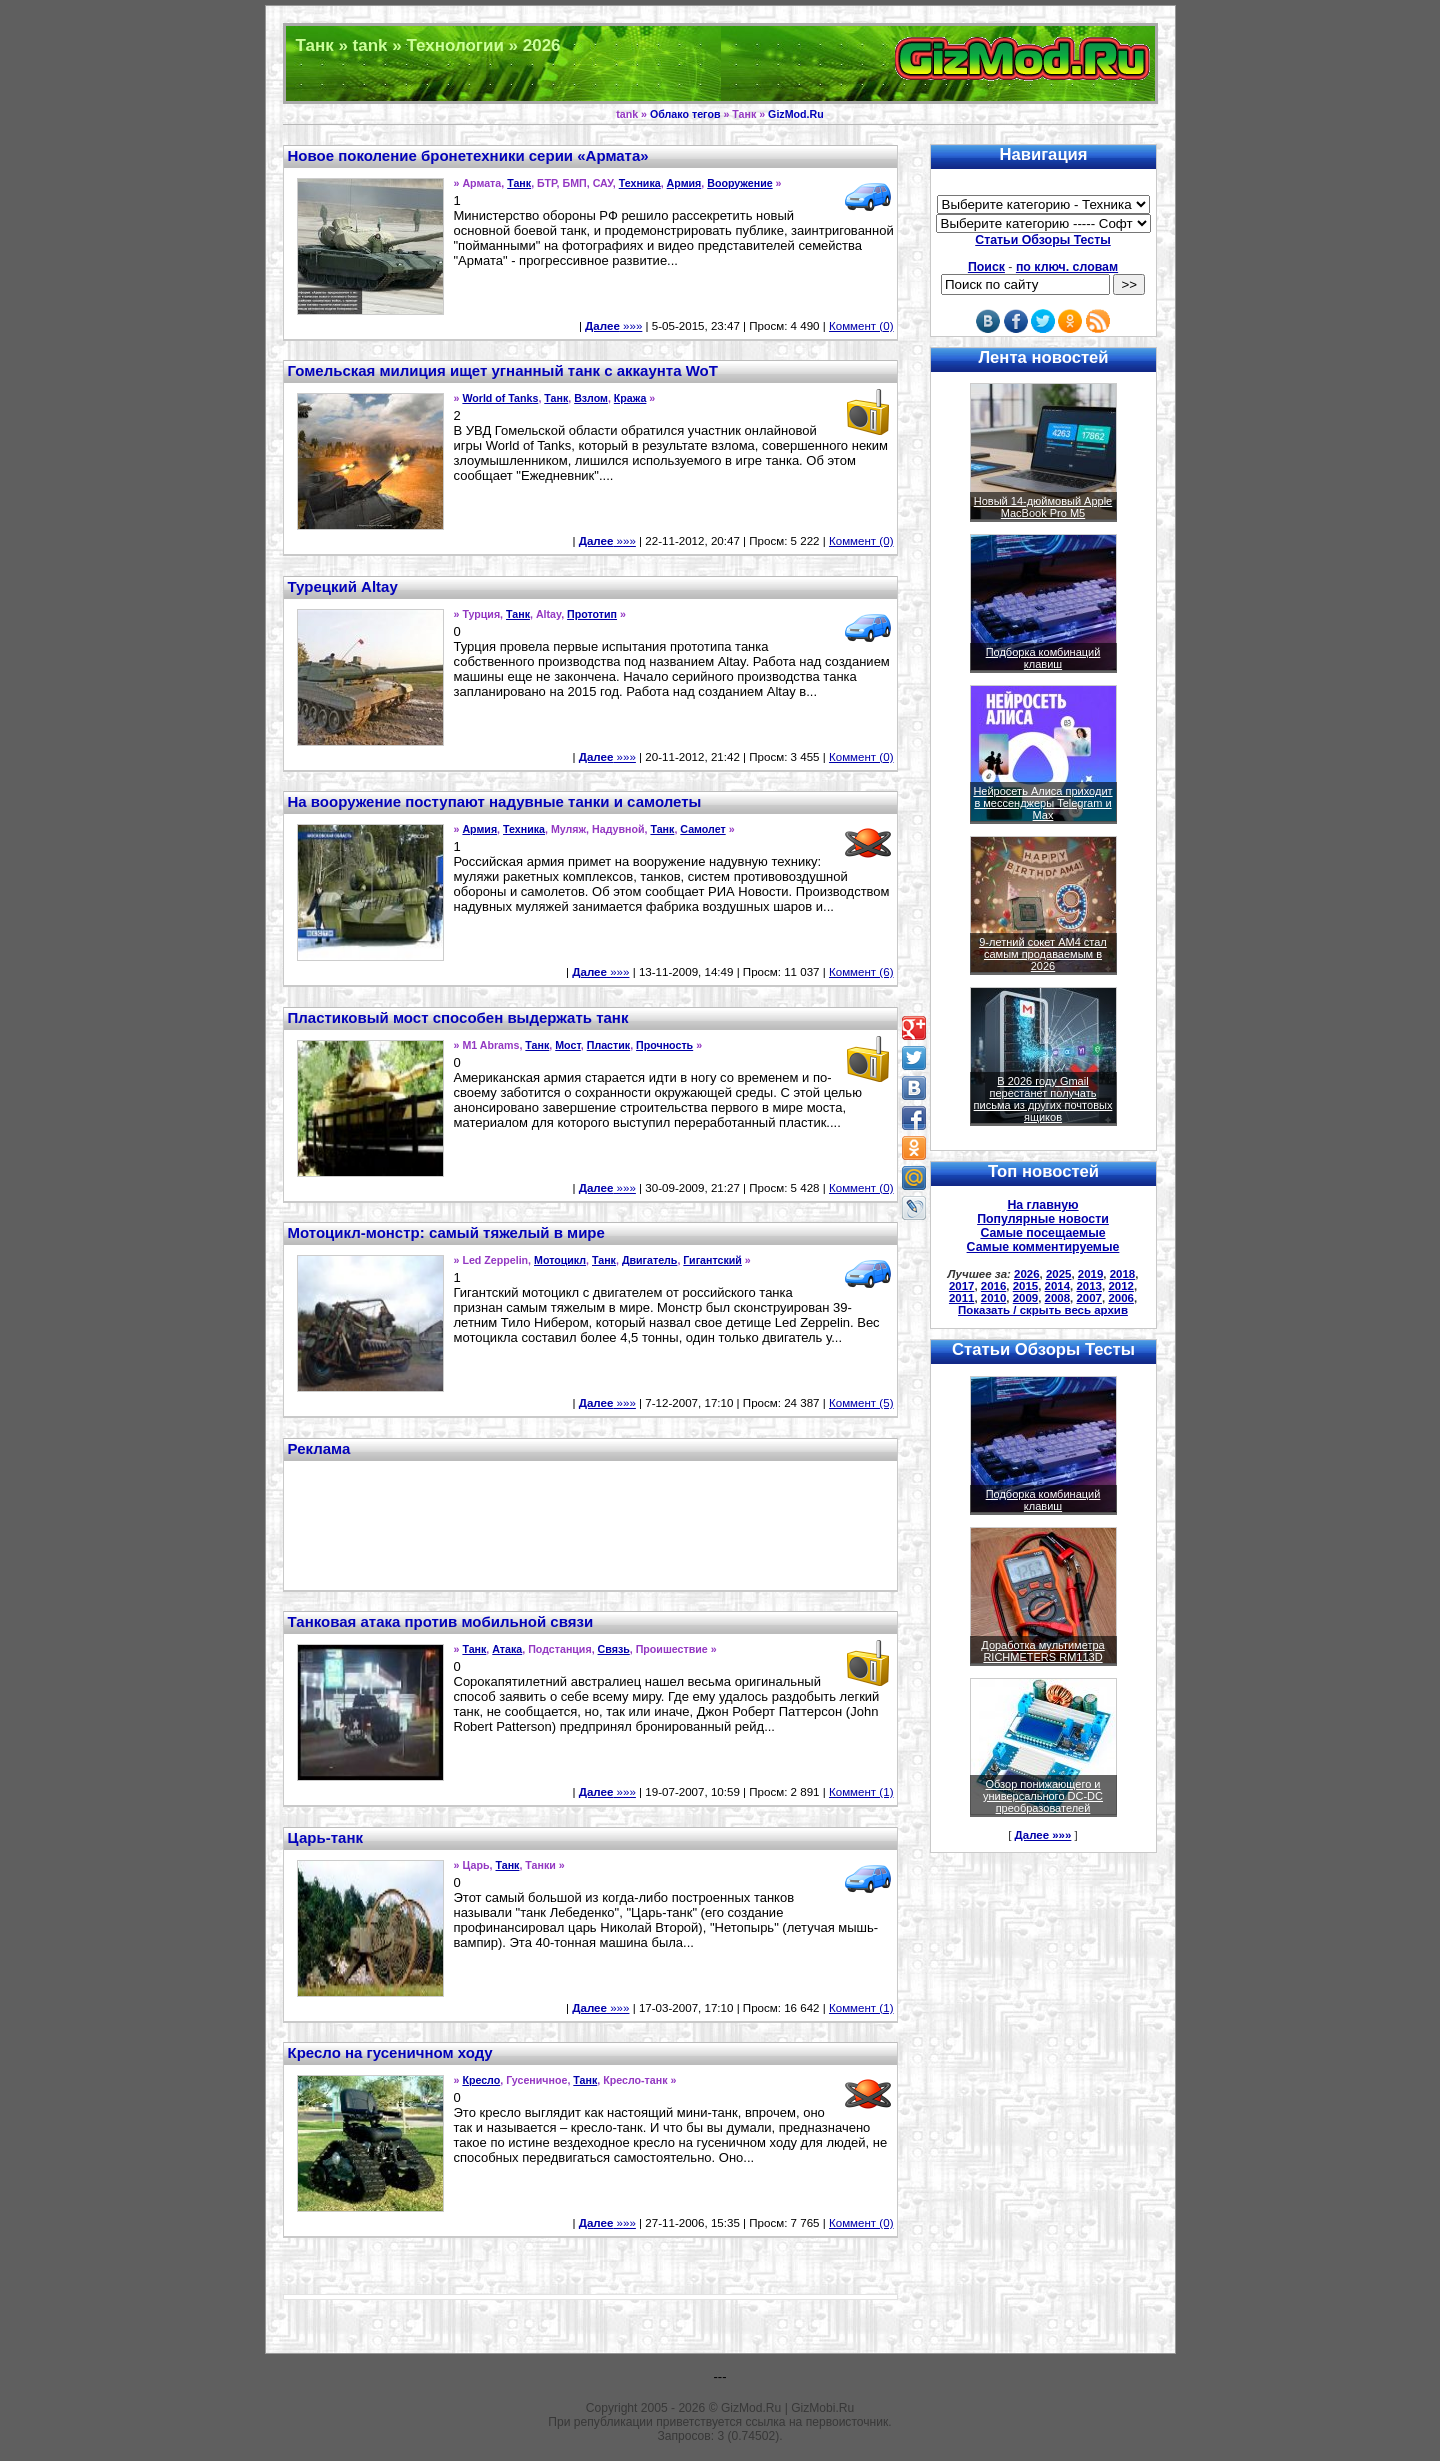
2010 (994, 1298)
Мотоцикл (560, 1260)
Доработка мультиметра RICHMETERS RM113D (1042, 1651)
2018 (1123, 1274)
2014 (1058, 1286)
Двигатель (650, 1260)
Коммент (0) (861, 326)
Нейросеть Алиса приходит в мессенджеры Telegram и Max (1042, 803)
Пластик (608, 1045)
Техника (640, 183)
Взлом (591, 398)
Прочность (664, 1045)
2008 (1058, 1298)
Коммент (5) (861, 1403)
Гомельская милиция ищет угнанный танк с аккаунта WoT (503, 370)
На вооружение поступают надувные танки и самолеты (495, 801)
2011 (962, 1298)
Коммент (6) (861, 972)
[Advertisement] (590, 1523)
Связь (614, 1649)
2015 (1026, 1286)
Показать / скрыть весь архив (1043, 1310)
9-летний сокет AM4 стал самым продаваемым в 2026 (1043, 954)
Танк (519, 183)
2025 (1059, 1274)
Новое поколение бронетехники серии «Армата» (468, 155)
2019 (1091, 1274)
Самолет (702, 829)
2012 (1121, 1286)
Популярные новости (1043, 1219)
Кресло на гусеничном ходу (390, 2052)
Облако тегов (685, 114)
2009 (1026, 1298)
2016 (994, 1286)
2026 (1027, 1274)
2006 (1121, 1298)
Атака (507, 1649)
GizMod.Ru (796, 114)
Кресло (481, 2080)
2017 (962, 1286)
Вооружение (739, 183)
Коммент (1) (861, 1792)
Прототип (592, 614)
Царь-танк (326, 1837)
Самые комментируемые (1043, 1247)
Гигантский (712, 1260)
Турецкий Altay (343, 586)
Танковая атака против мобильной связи (441, 1621)
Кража (630, 398)
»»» (613, 326)
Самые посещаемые (1042, 1233)
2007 (1089, 1298)
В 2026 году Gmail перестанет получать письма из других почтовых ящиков (1043, 1099)
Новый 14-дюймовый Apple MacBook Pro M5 (1043, 507)
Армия (684, 183)
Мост (568, 1045)
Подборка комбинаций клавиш (1043, 658)
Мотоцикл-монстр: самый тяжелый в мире (446, 1232)
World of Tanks (500, 398)
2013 (1089, 1286)
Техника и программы (720, 63)
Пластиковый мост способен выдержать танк (458, 1017)
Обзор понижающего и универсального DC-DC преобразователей (1043, 1796)
